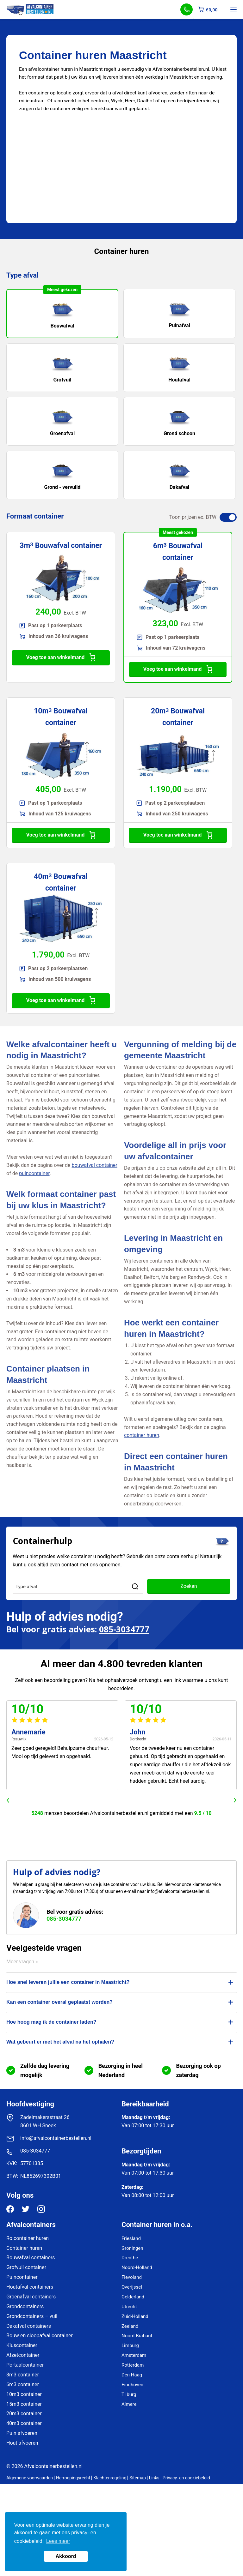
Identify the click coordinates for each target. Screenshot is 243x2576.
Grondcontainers (25, 2306)
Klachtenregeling (109, 2477)
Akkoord (66, 2556)
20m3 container (24, 2414)
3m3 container (22, 2375)
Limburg (130, 2345)
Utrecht (129, 2306)
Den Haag (132, 2375)
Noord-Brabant (137, 2336)
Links (154, 2477)
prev (7, 1800)
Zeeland (130, 2326)
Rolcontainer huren (27, 2238)
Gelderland (133, 2297)
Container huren (24, 2248)
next (235, 1800)
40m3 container (24, 2423)
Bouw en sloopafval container (39, 2336)
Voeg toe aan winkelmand (60, 657)
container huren (141, 1435)
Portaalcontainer (25, 2365)
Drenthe (130, 2258)
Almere (129, 2404)
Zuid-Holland (135, 2316)
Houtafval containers (29, 2287)
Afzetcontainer (22, 2355)
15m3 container (24, 2404)
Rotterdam (133, 2365)
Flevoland (132, 2277)
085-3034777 (124, 1629)
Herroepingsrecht (73, 2477)
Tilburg (129, 2394)
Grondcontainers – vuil (31, 2316)
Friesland (131, 2238)
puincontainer (34, 1173)
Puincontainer (22, 2277)
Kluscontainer (21, 2345)
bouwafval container (94, 1165)
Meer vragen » (22, 1962)
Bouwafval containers (30, 2258)
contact (69, 1565)
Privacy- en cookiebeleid (186, 2477)
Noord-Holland (137, 2267)
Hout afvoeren (22, 2443)
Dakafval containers (28, 2326)
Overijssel (132, 2287)
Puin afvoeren (21, 2433)
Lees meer (58, 2541)
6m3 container (22, 2384)
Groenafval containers (31, 2297)
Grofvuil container (26, 2267)
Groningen (132, 2248)
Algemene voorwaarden (29, 2477)
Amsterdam (134, 2355)
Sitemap (137, 2477)
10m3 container (24, 2394)
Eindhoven (132, 2384)
